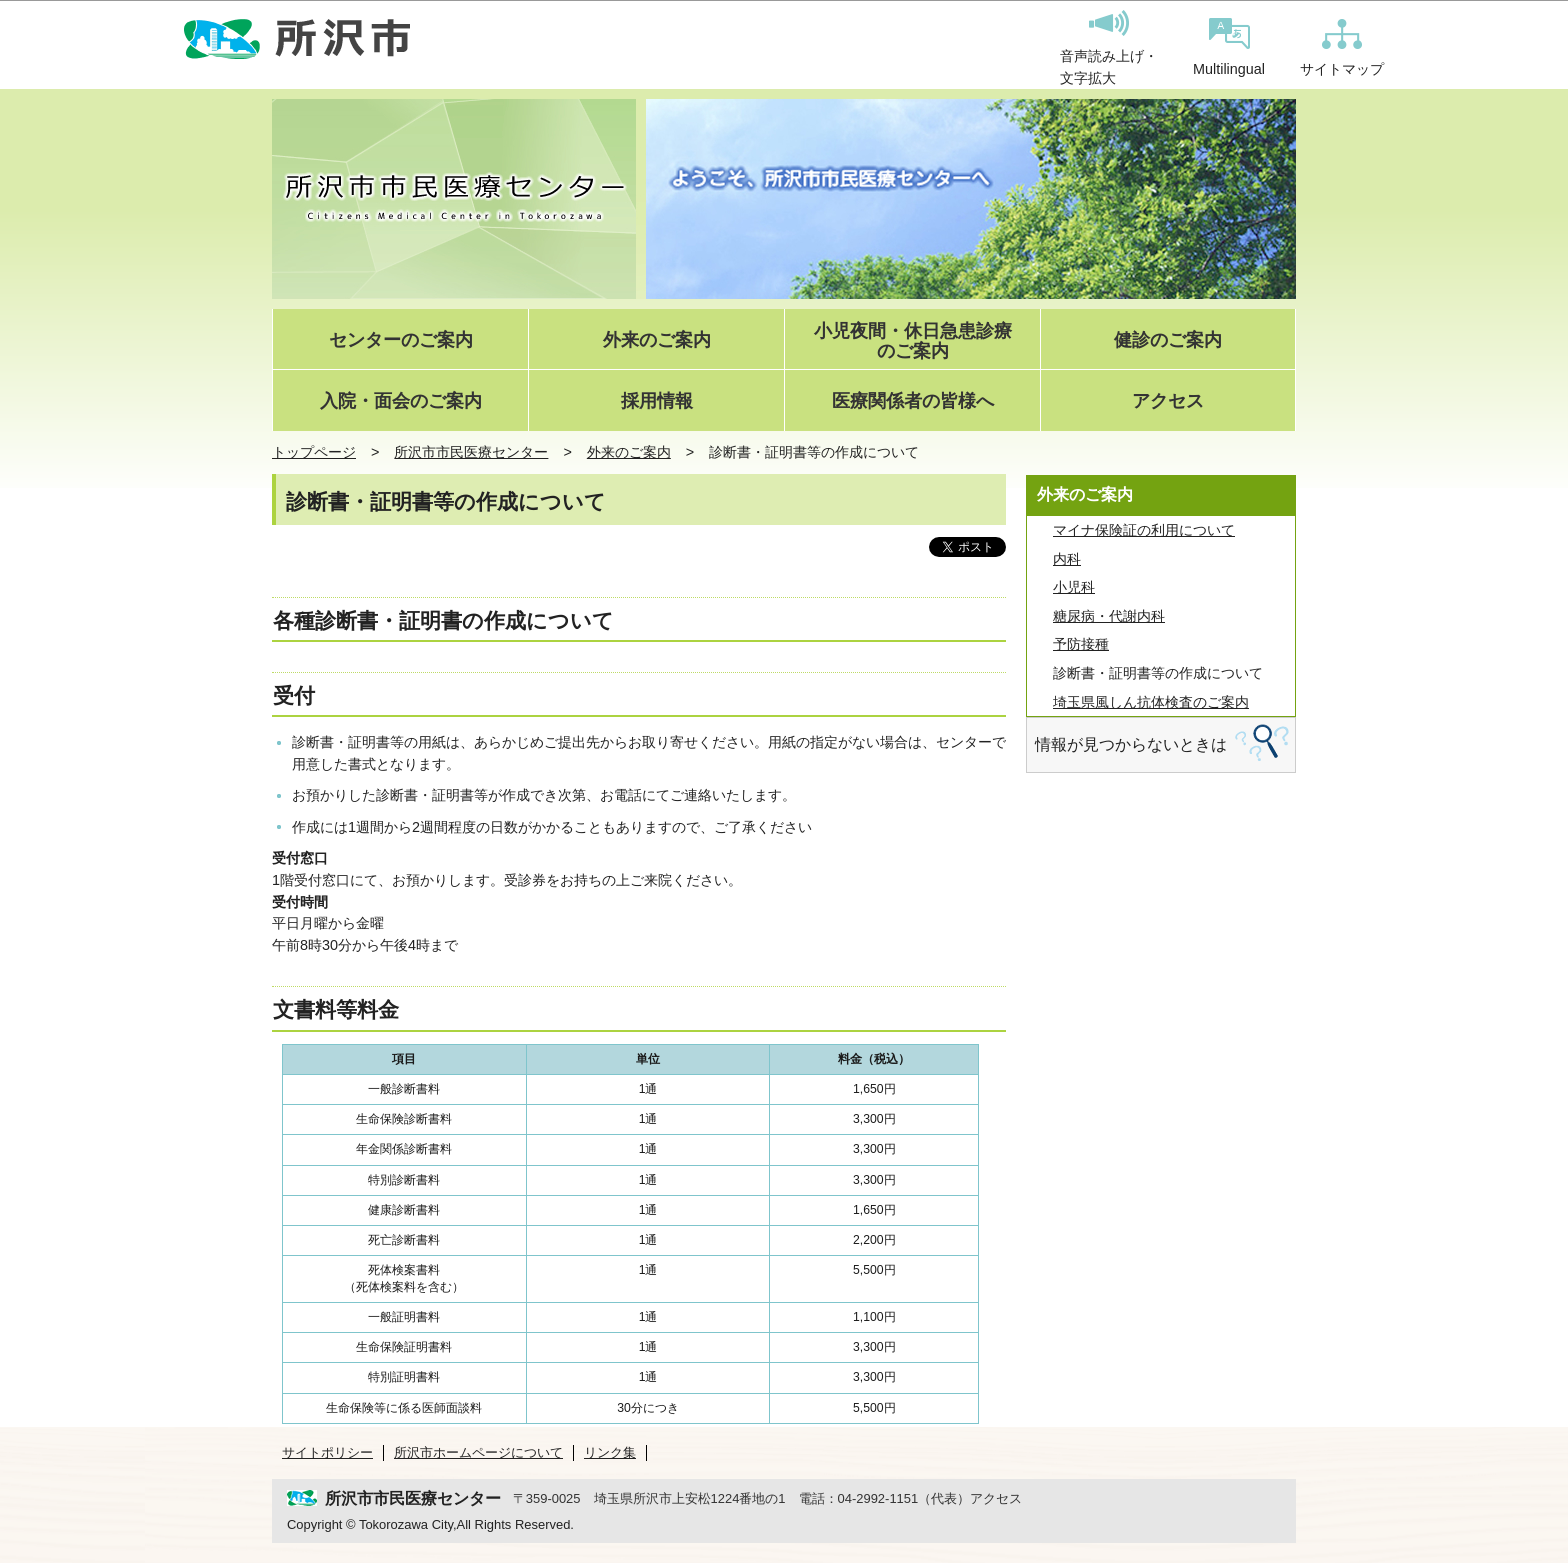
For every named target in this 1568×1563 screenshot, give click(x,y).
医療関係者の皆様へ (913, 401)
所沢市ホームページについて (478, 1452)
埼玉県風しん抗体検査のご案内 (1151, 702)
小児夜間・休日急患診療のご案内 (913, 341)
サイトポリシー (327, 1452)
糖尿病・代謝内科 (1109, 616)
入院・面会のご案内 (401, 401)
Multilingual (1229, 47)
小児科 (1074, 587)
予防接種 (1081, 644)
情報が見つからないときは (1131, 744)
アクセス (1168, 401)
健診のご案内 (1168, 340)
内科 (1067, 559)
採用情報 (657, 401)
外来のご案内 (657, 340)
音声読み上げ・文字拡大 (1109, 48)
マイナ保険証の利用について (1144, 530)
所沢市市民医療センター (471, 452)
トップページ (314, 452)
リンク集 (610, 1452)
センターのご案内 (401, 340)
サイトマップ (1342, 48)
